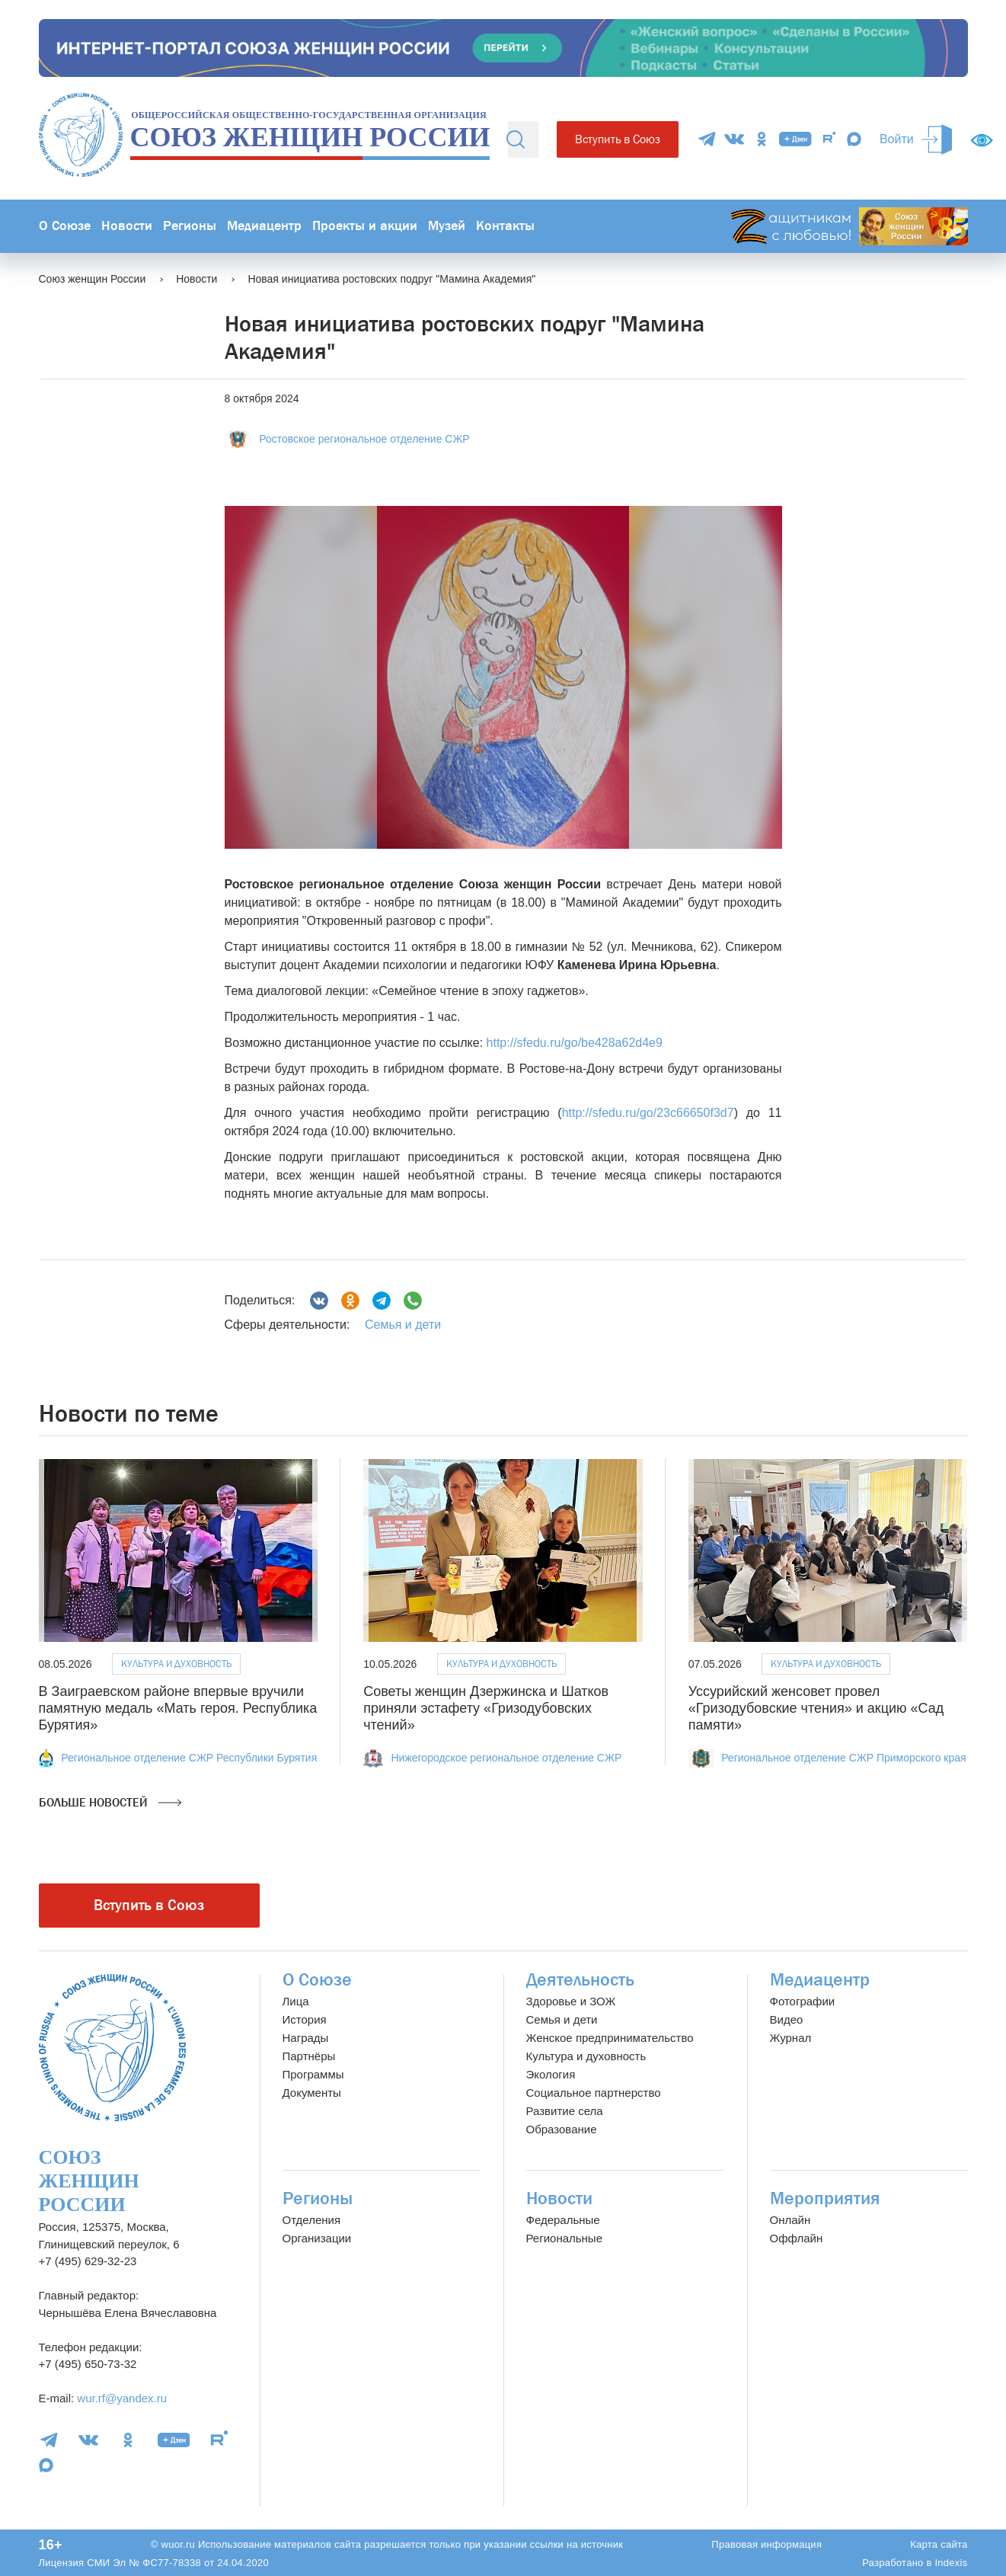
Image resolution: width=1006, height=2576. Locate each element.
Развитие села (564, 2110)
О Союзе (65, 226)
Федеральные (563, 2219)
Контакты (505, 226)
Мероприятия (825, 2198)
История (305, 2019)
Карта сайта (938, 2544)
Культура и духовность (176, 1663)
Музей (446, 226)
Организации (317, 2238)
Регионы (189, 226)
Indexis (950, 2562)
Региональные (564, 2238)
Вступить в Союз (617, 139)
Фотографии (802, 2001)
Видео (786, 2019)
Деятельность (580, 1980)
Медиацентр (264, 226)
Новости (126, 226)
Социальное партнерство (593, 2092)
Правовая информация (766, 2544)
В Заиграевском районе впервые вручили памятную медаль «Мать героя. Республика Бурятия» (178, 1708)
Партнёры (309, 2056)
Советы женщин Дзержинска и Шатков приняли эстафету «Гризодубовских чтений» (485, 1708)
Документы (312, 2092)
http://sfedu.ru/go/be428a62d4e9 (575, 1042)
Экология (551, 2074)
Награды (306, 2037)
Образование (561, 2129)
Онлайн (790, 2219)
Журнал (791, 2037)
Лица (296, 2001)
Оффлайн (796, 2238)
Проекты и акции (364, 226)
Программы (313, 2074)
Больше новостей (110, 1802)
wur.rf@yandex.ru (122, 2398)
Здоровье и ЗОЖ (571, 2001)
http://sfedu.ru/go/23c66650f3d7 (648, 1112)
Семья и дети (403, 1324)
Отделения (312, 2219)
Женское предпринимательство (610, 2037)
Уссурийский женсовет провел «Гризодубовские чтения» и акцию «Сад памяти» (816, 1708)
